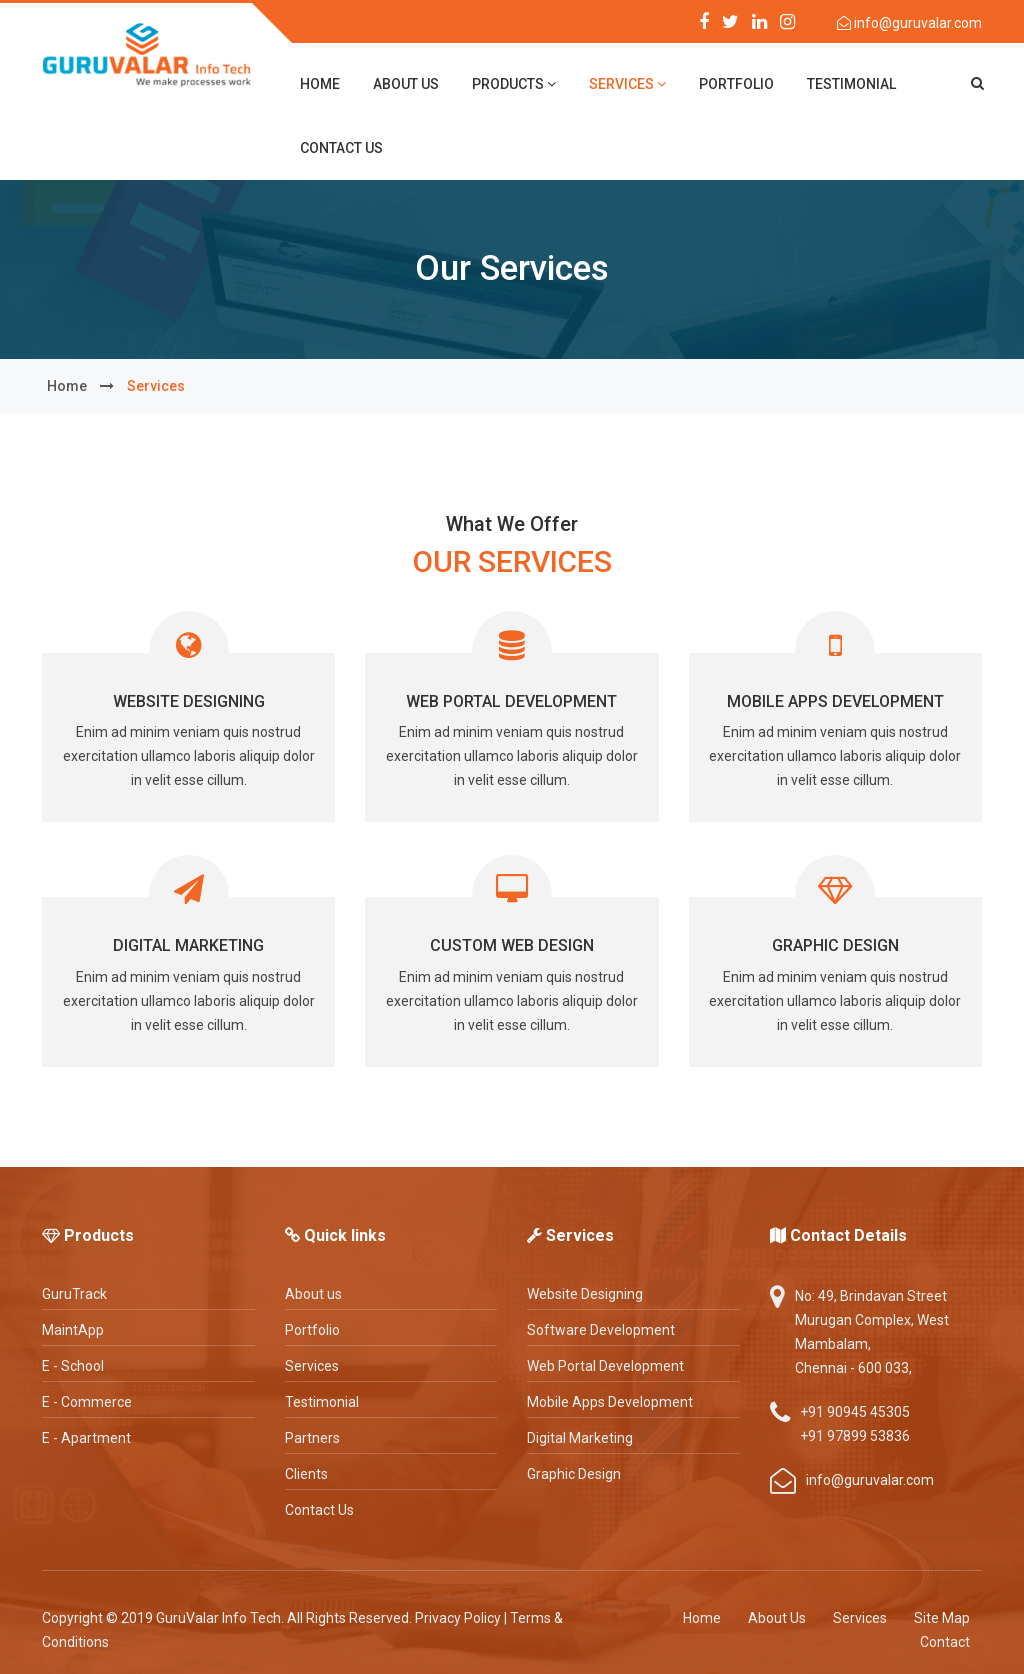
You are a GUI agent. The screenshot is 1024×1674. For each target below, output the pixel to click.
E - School (73, 1366)
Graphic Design (835, 945)
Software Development (601, 1330)
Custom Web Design (512, 945)
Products (514, 84)
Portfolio (736, 84)
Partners (312, 1438)
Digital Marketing (188, 945)
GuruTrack (74, 1294)
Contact (945, 1642)
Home (702, 1618)
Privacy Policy (458, 1618)
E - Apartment (86, 1438)
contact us (341, 148)
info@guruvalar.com (916, 23)
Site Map (942, 1618)
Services (627, 84)
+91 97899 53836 (855, 1436)
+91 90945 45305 (855, 1412)
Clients (306, 1474)
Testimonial (851, 84)
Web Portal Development (511, 701)
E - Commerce (87, 1402)
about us (406, 84)
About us (313, 1294)
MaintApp (73, 1330)
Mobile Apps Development (835, 701)
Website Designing (189, 701)
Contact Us (319, 1510)
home (320, 84)
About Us (777, 1618)
